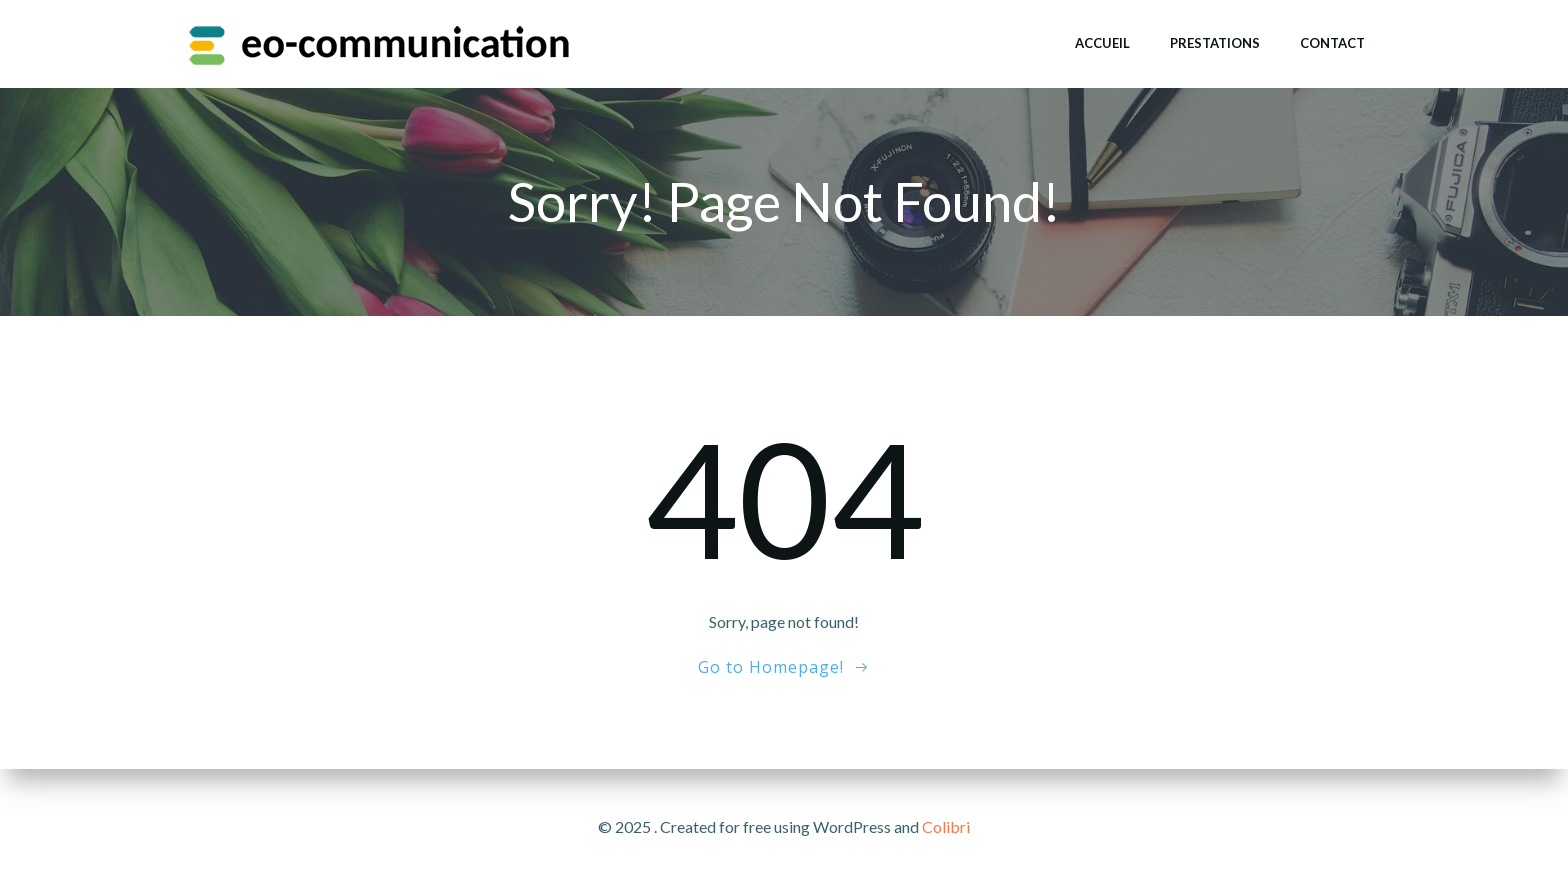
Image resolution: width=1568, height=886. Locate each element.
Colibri (946, 826)
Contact (1332, 43)
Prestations (1215, 43)
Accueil (1102, 43)
